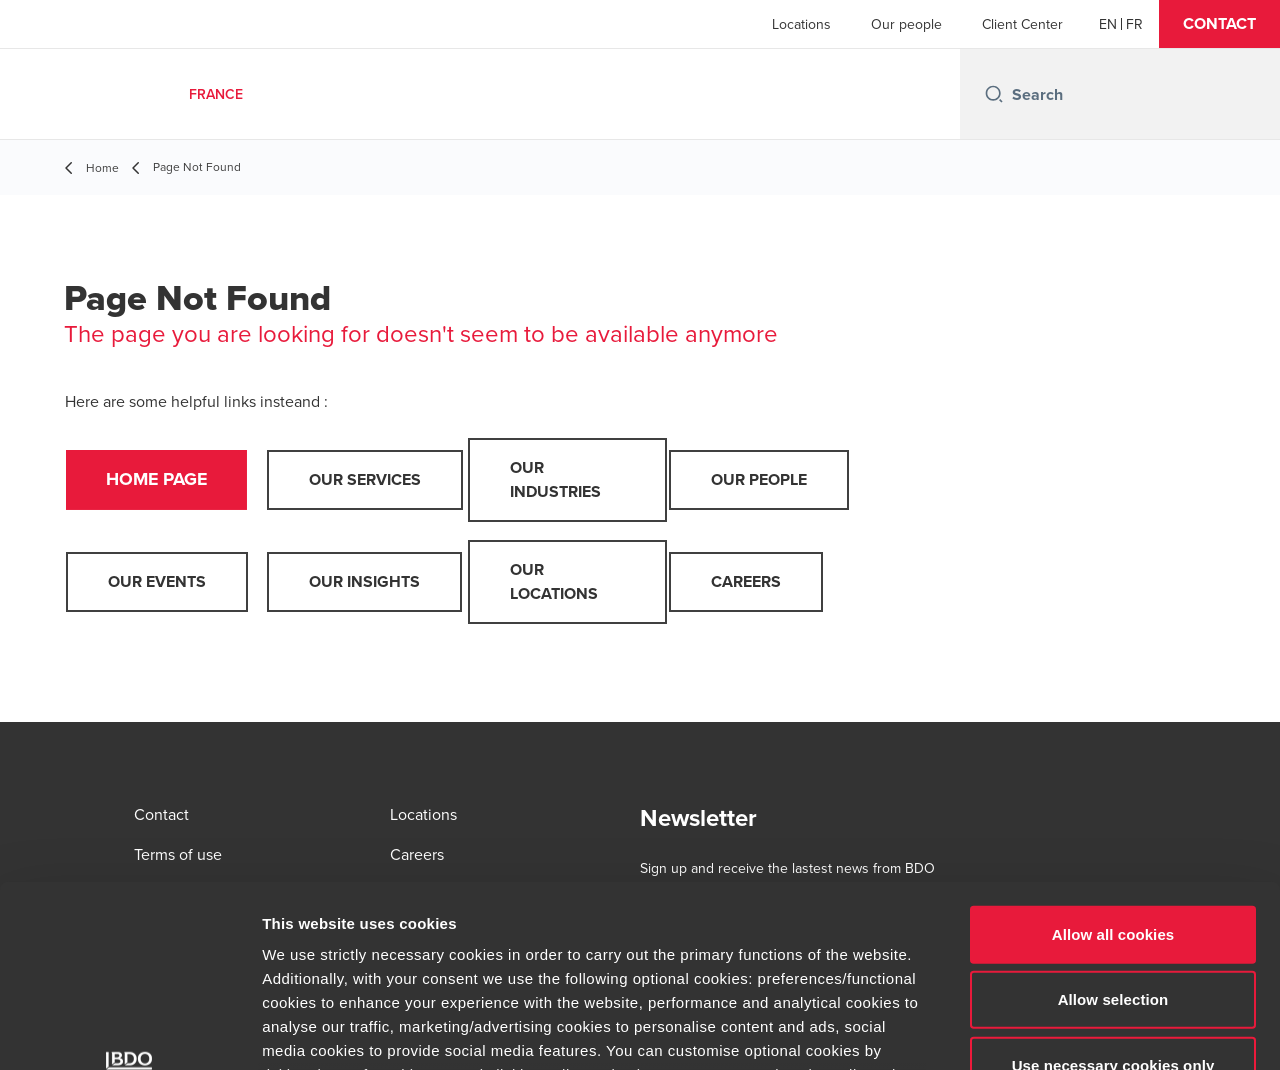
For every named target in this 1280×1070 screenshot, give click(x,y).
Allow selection (1113, 829)
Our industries (555, 479)
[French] (1134, 24)
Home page (157, 480)
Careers (746, 581)
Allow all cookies (1113, 764)
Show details (1049, 1030)
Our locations (554, 581)
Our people (906, 24)
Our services (365, 479)
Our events (157, 581)
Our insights (364, 581)
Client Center (1022, 24)
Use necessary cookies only (1113, 895)
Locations (801, 24)
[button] (1219, 24)
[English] (1108, 24)
